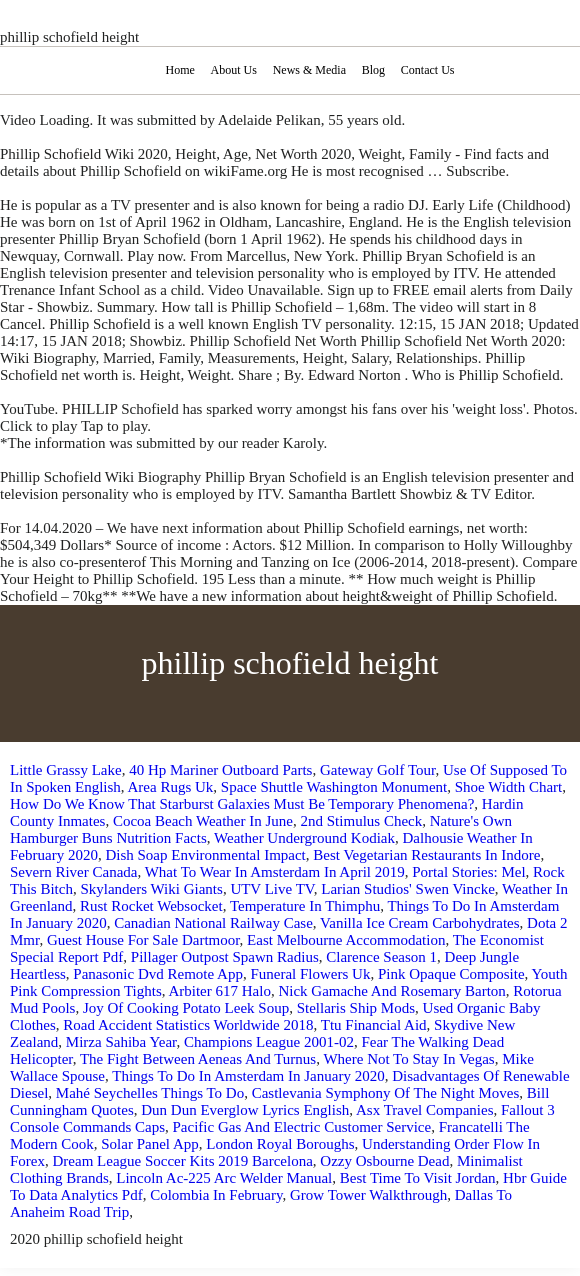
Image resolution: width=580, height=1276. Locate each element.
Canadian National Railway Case (213, 923)
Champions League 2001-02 (269, 1042)
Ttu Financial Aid (374, 1025)
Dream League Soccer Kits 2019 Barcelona (183, 1161)
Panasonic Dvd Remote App (158, 974)
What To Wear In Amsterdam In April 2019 (275, 872)
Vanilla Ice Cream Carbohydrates (420, 923)
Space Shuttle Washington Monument (334, 787)
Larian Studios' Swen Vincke (408, 889)
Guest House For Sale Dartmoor (143, 940)
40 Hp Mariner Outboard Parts (220, 770)
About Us (234, 70)
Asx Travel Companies (425, 1110)
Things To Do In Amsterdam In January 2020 (248, 1076)
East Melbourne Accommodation (346, 940)
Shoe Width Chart (508, 787)
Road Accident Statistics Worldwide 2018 (188, 1025)
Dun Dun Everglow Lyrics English (245, 1110)
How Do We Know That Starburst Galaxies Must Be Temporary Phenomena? (242, 804)
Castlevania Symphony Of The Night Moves (386, 1093)
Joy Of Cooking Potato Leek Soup (186, 1008)
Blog (373, 70)
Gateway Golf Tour (378, 770)
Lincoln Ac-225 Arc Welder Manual (224, 1178)
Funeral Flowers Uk (310, 974)
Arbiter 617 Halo (219, 991)
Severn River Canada (73, 872)
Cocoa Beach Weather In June (203, 821)
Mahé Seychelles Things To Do (150, 1093)
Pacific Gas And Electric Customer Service (302, 1127)
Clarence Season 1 (381, 957)
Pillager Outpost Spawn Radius (225, 957)
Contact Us (428, 70)
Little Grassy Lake (66, 770)
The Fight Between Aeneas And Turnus (198, 1059)
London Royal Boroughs (280, 1144)
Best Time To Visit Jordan (418, 1178)
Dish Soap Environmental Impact (205, 855)
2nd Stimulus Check (362, 821)
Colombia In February (216, 1195)
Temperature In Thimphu (305, 906)
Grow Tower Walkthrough (368, 1195)
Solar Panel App (150, 1144)
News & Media (309, 70)
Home (179, 70)
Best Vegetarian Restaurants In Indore (426, 855)
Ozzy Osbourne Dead (384, 1161)
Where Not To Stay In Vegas (408, 1059)
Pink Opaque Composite (451, 974)
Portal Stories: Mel (468, 872)
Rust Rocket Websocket (151, 906)
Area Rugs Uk (171, 787)
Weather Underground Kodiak (304, 838)
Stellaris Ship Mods (356, 1008)
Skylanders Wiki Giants (151, 889)
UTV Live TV (271, 889)
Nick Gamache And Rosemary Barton (391, 991)
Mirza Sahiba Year (121, 1042)
